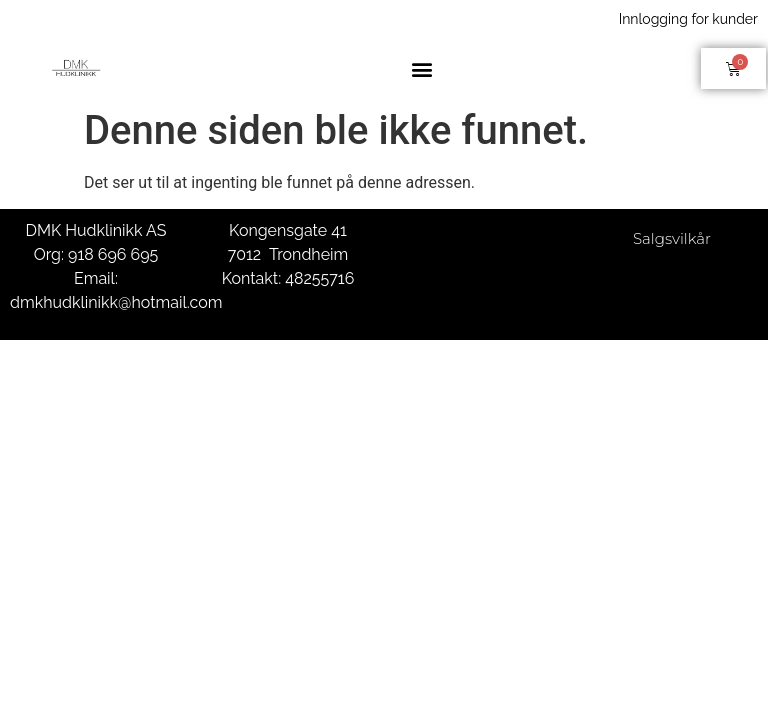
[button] (422, 68)
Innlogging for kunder (688, 19)
